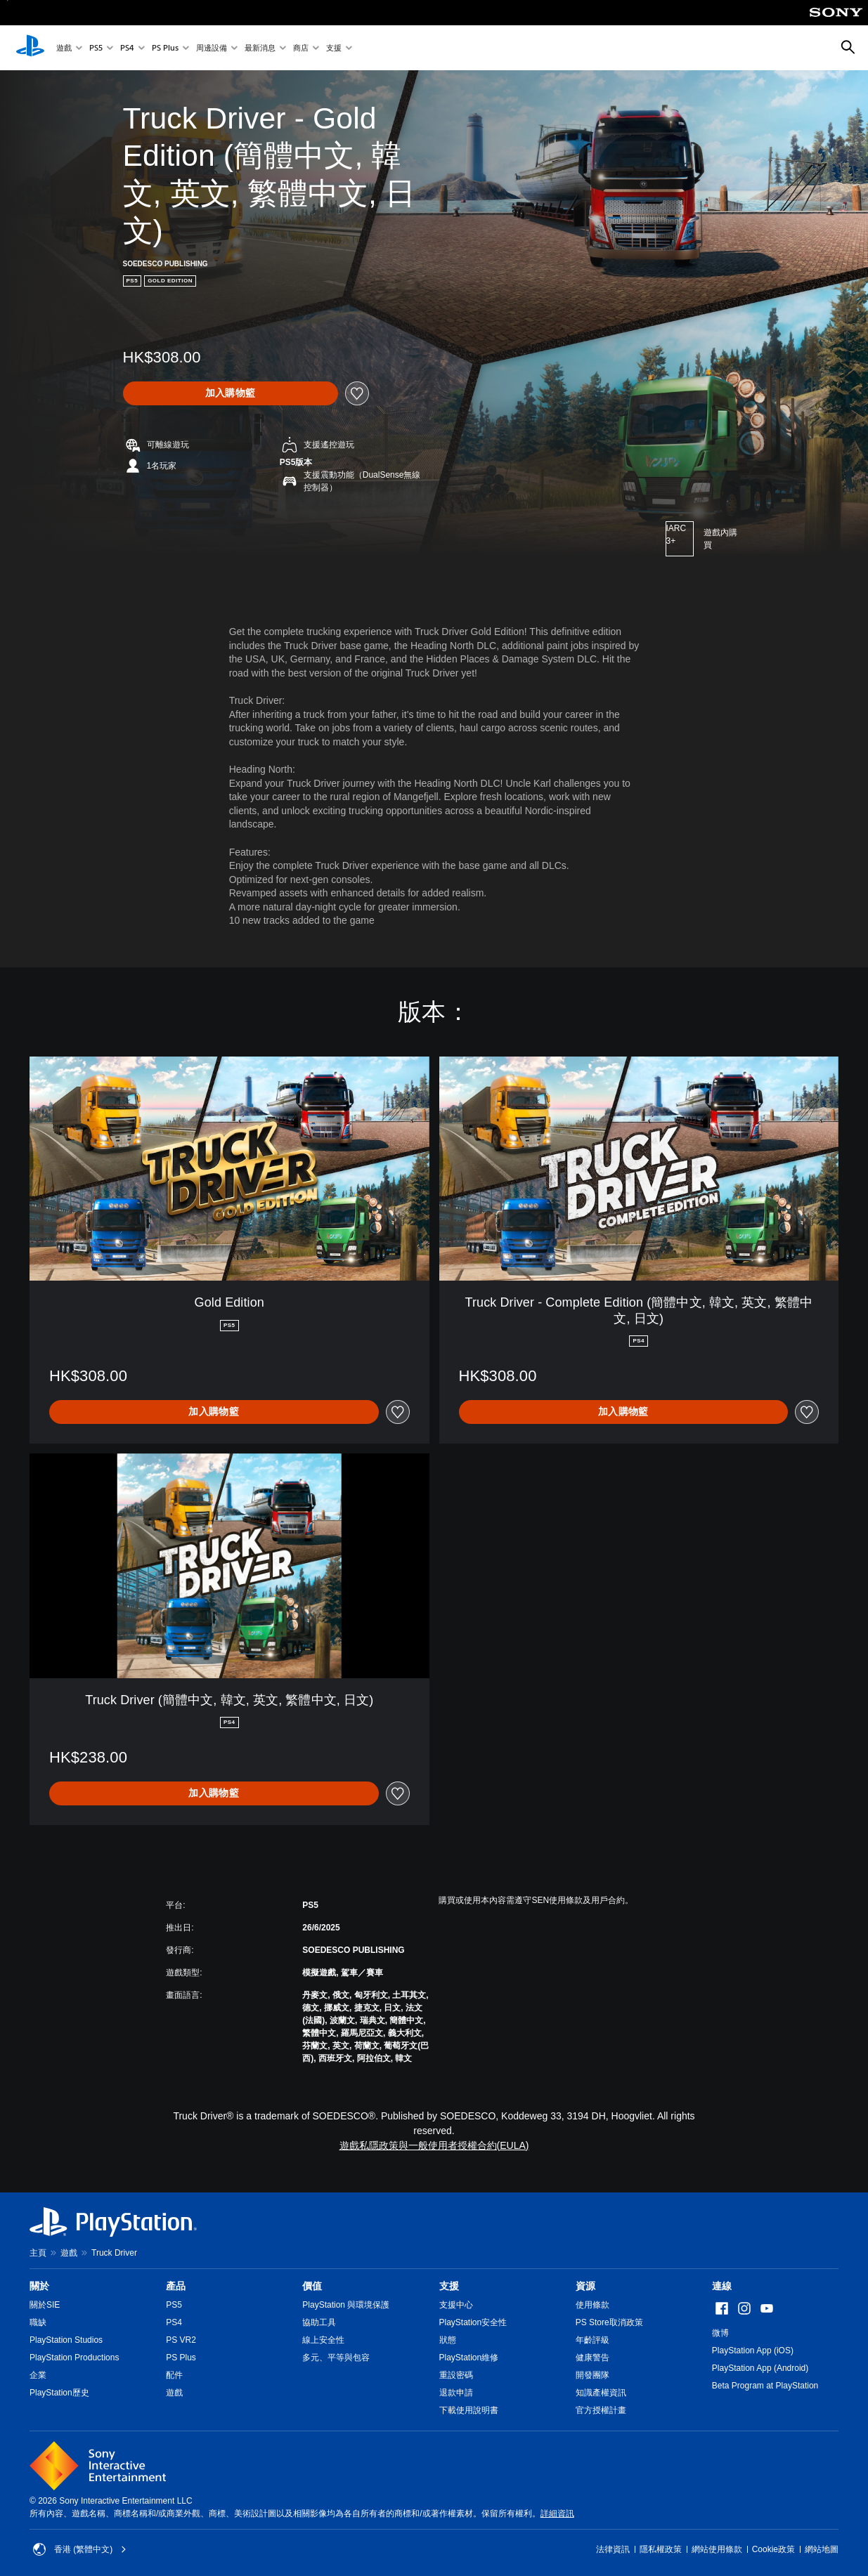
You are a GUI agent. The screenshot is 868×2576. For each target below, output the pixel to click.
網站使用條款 (717, 2549)
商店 (301, 48)
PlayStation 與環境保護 (345, 2305)
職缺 (38, 2322)
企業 (38, 2375)
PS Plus (165, 48)
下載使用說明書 (468, 2410)
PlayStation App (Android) (760, 2368)
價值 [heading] (312, 2285)
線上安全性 (323, 2340)
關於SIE (45, 2305)
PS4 (127, 48)
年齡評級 (592, 2340)
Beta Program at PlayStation (765, 2386)
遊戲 (64, 48)
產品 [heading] (176, 2285)
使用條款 (592, 2305)
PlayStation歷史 (59, 2393)
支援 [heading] (449, 2285)
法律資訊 (613, 2549)
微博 (720, 2333)
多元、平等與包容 (336, 2357)
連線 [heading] (722, 2285)
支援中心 (456, 2305)
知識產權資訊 (601, 2393)
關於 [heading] (39, 2285)
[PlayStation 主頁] (30, 48)
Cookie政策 (773, 2549)
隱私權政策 (661, 2549)
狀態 (447, 2340)
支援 (334, 48)
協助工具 (319, 2322)
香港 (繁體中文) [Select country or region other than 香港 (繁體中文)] (80, 2549)
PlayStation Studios (66, 2340)
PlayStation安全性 (473, 2322)
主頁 (38, 2253)
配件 (174, 2375)
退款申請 (456, 2393)
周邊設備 (211, 48)
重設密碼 (456, 2375)
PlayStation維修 (469, 2357)
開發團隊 (592, 2375)
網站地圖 (821, 2549)
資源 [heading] (585, 2285)
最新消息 (260, 48)
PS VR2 (181, 2340)
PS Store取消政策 (609, 2322)
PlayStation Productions (74, 2357)
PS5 (96, 48)
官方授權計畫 (601, 2410)
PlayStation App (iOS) (752, 2350)
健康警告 (592, 2357)
